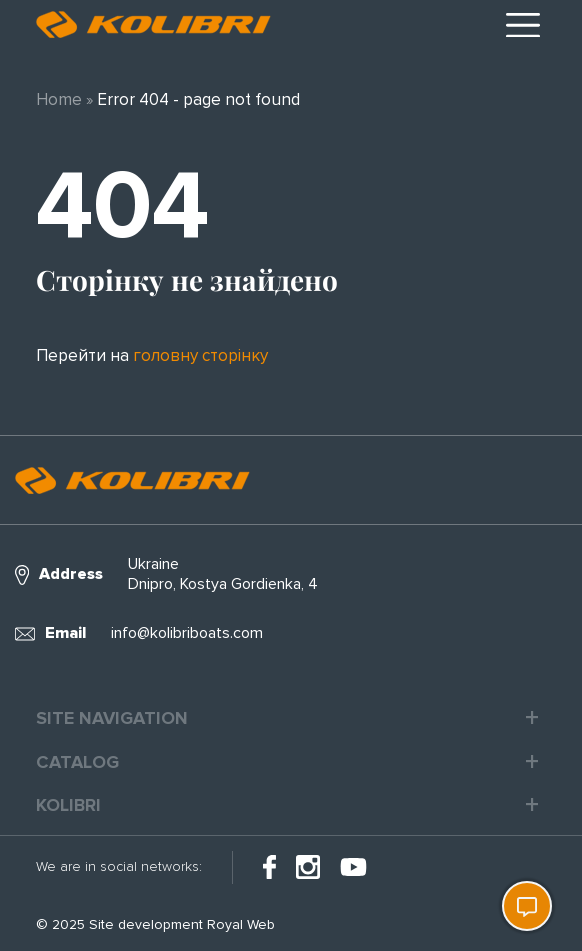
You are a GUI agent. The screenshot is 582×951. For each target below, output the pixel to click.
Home (59, 99)
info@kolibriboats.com (187, 633)
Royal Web (241, 924)
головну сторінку (200, 355)
